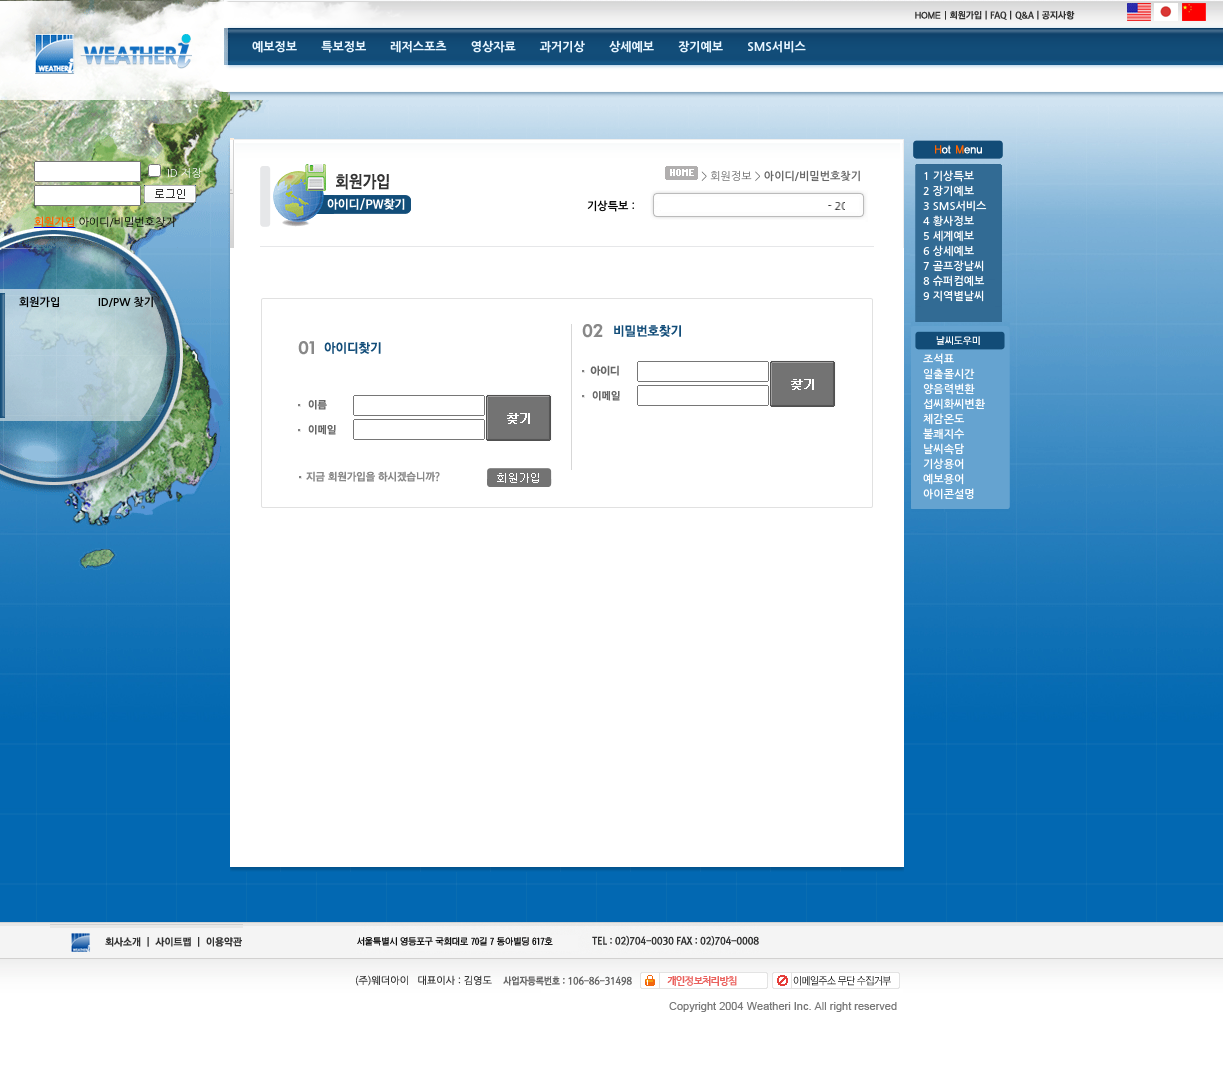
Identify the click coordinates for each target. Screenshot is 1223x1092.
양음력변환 (949, 389)
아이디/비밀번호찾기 (125, 222)
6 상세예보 (948, 251)
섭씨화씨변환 (954, 404)
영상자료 (493, 47)
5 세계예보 (948, 236)
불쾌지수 (943, 434)
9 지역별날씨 (953, 296)
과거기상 (562, 47)
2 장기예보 (948, 191)
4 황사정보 (948, 221)
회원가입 (39, 302)
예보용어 (943, 479)
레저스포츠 (418, 47)
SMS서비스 (776, 47)
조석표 (938, 359)
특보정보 (343, 47)
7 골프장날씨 (953, 266)
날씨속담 (943, 449)
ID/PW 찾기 (126, 302)
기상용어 (943, 464)
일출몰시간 (949, 374)
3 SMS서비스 (954, 206)
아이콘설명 (949, 494)
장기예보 (700, 47)
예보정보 (274, 47)
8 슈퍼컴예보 (953, 281)
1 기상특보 (948, 176)
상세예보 (631, 47)
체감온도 (943, 419)
